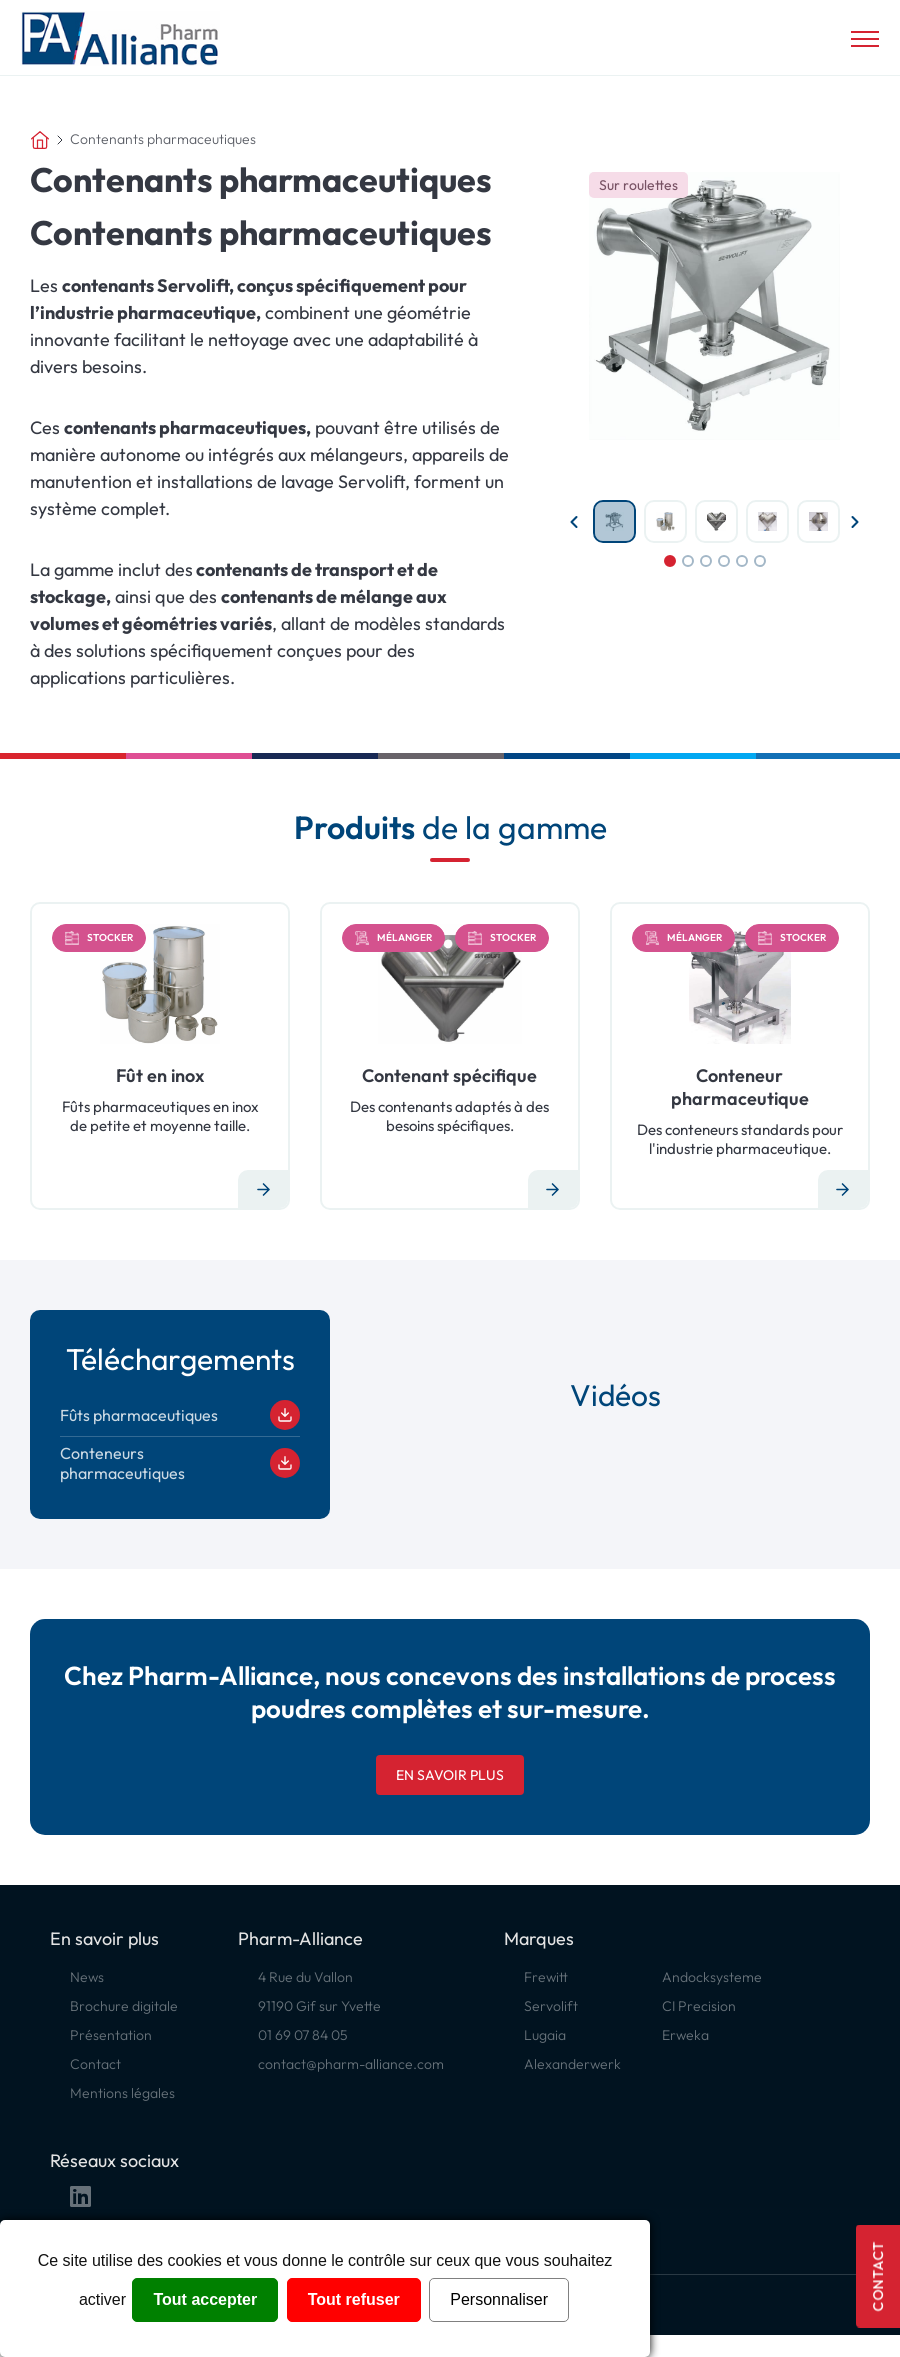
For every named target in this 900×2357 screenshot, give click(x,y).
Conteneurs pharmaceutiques (180, 1463)
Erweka (685, 2035)
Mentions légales (122, 2093)
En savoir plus (450, 1775)
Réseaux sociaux (114, 2160)
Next (855, 522)
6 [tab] (760, 561)
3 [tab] (706, 561)
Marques (539, 1938)
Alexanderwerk (572, 2064)
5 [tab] (742, 561)
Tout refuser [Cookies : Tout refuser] (354, 2299)
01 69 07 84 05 (303, 2035)
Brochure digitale (124, 2006)
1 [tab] (670, 561)
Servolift (551, 2006)
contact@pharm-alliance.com (351, 2064)
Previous (574, 522)
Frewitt (546, 1977)
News (87, 1977)
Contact (878, 2276)
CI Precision (699, 2006)
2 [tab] (688, 561)
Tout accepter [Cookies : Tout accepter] (205, 2299)
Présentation (111, 2035)
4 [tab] (724, 561)
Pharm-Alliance (300, 1938)
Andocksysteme (712, 1977)
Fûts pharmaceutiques (180, 1415)
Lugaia (545, 2035)
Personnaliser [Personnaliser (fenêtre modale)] (499, 2299)
